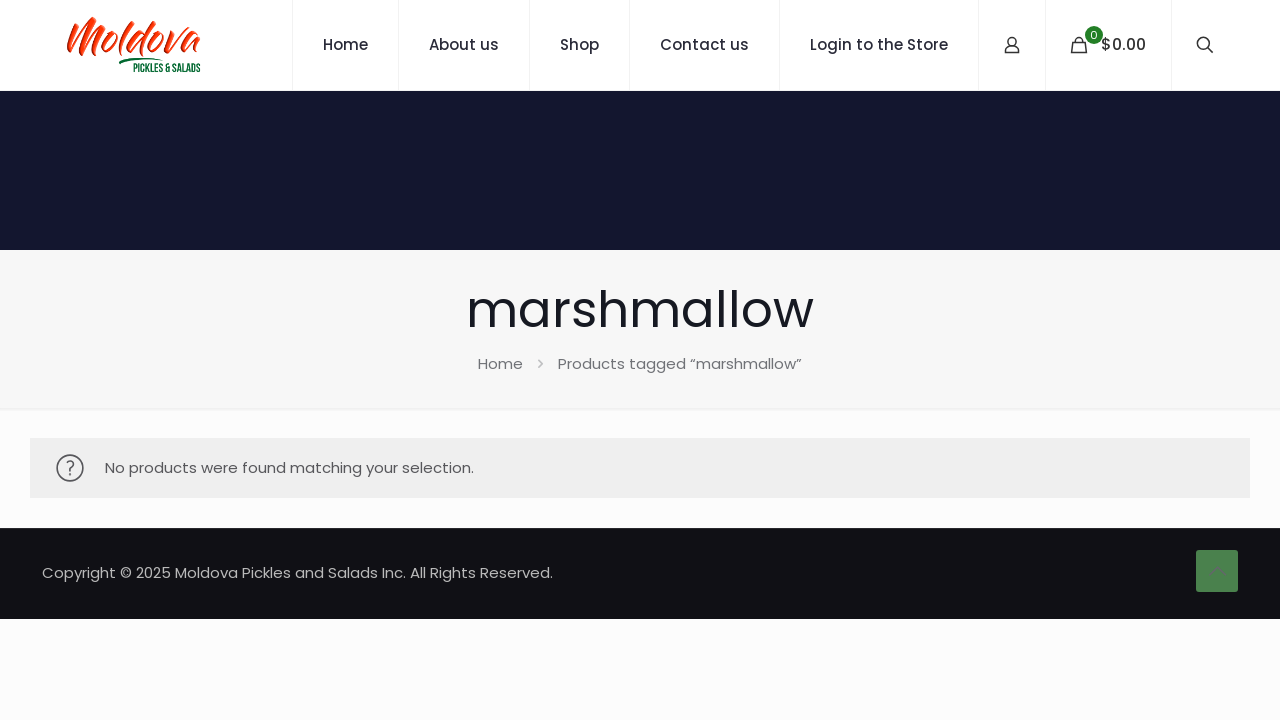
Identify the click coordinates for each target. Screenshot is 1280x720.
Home (500, 363)
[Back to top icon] (1217, 571)
